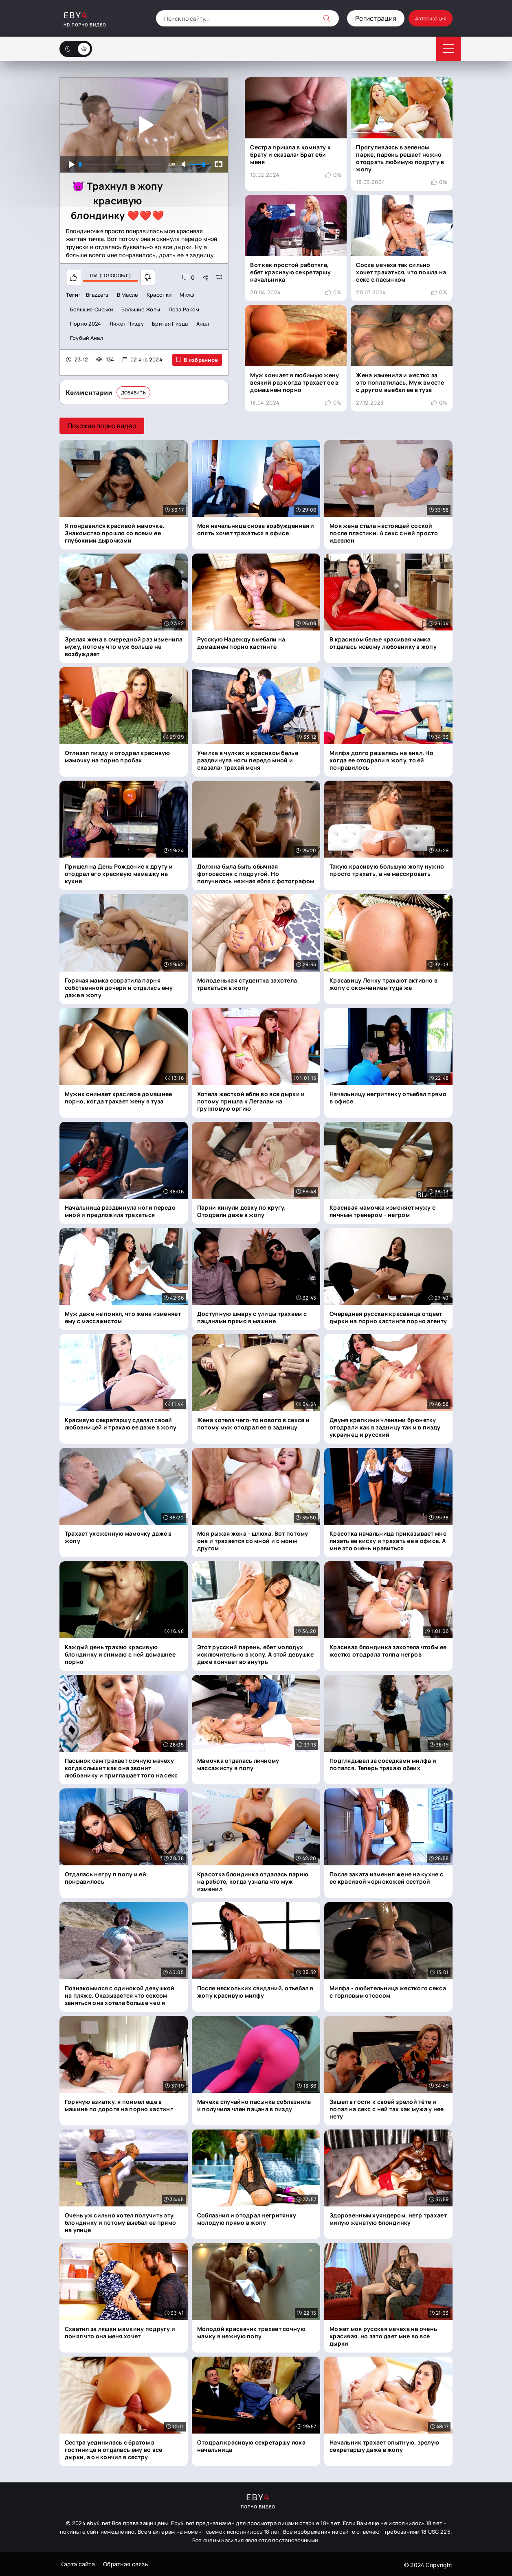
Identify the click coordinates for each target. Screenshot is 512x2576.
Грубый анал (87, 338)
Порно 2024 (86, 324)
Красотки (159, 294)
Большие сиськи (92, 309)
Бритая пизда (172, 324)
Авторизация (424, 18)
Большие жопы (143, 309)
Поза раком (187, 309)
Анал (205, 324)
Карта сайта (76, 2564)
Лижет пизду (127, 324)
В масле (128, 294)
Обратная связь (124, 2564)
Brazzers (97, 294)
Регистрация (363, 18)
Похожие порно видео (102, 425)
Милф (188, 294)
